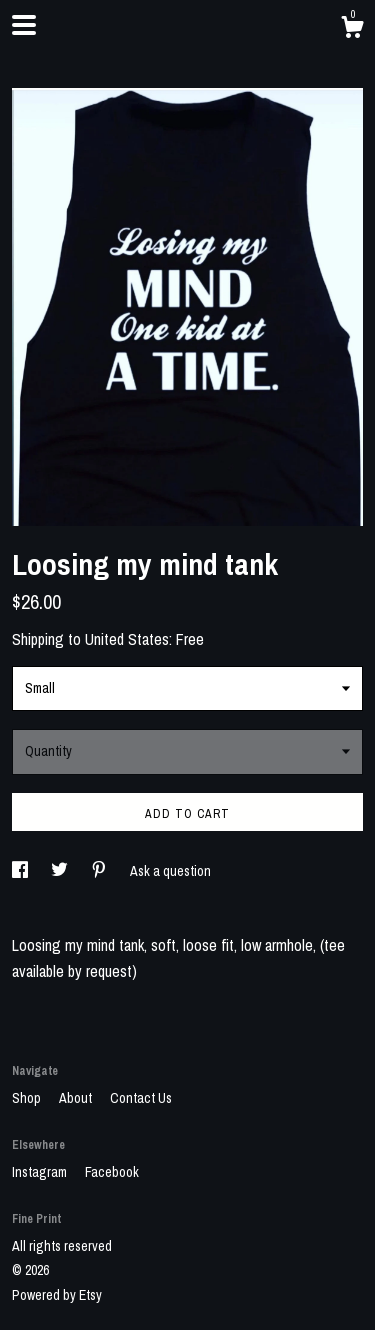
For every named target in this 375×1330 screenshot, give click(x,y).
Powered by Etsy (57, 1295)
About (77, 1098)
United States (127, 639)
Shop (28, 1098)
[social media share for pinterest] (100, 871)
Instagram (41, 1172)
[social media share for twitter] (61, 871)
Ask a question (170, 871)
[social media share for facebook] (21, 871)
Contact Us (141, 1098)
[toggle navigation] (24, 25)
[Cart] (352, 30)
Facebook (112, 1172)
